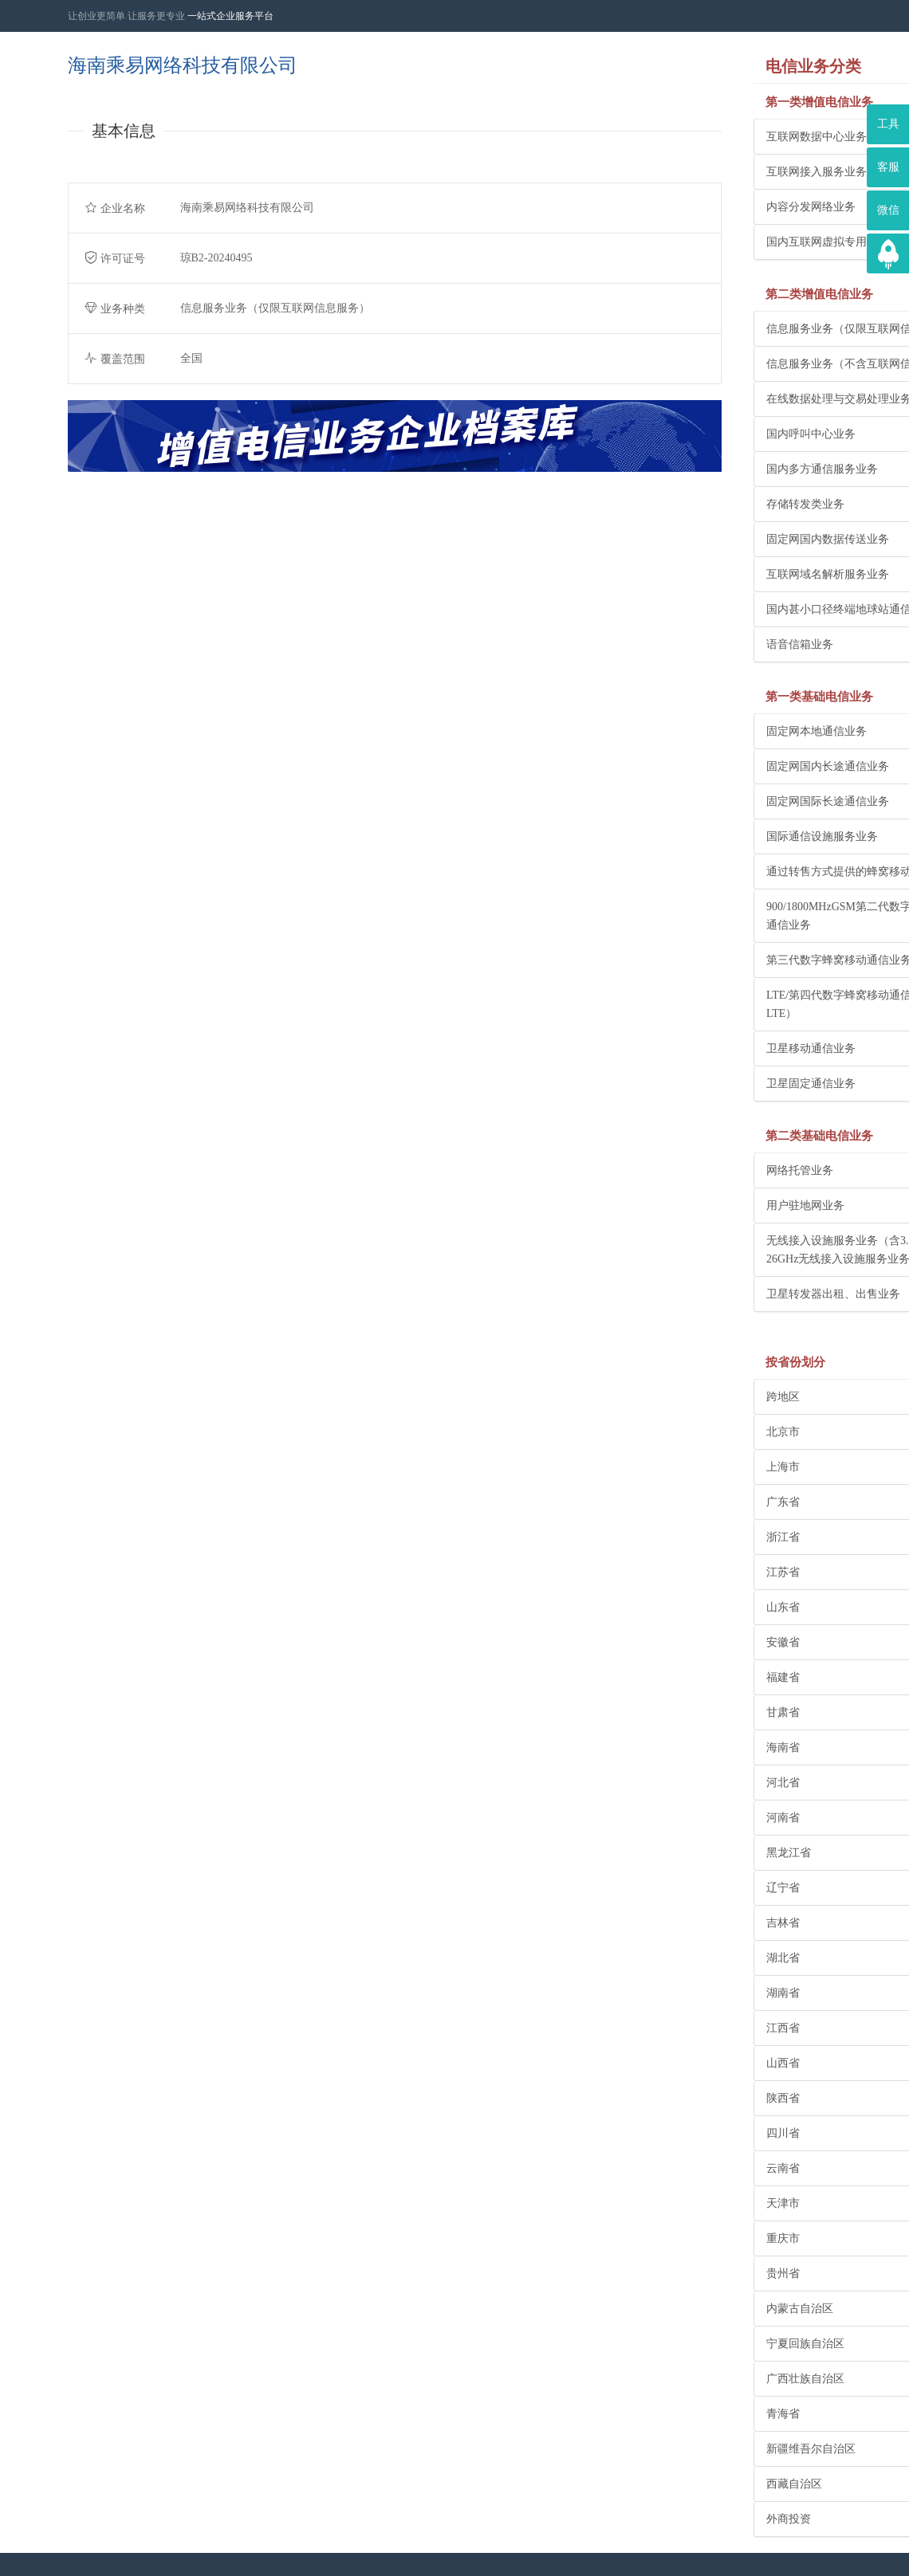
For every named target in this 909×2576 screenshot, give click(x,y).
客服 (888, 167)
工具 (888, 124)
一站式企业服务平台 (230, 16)
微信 (888, 210)
